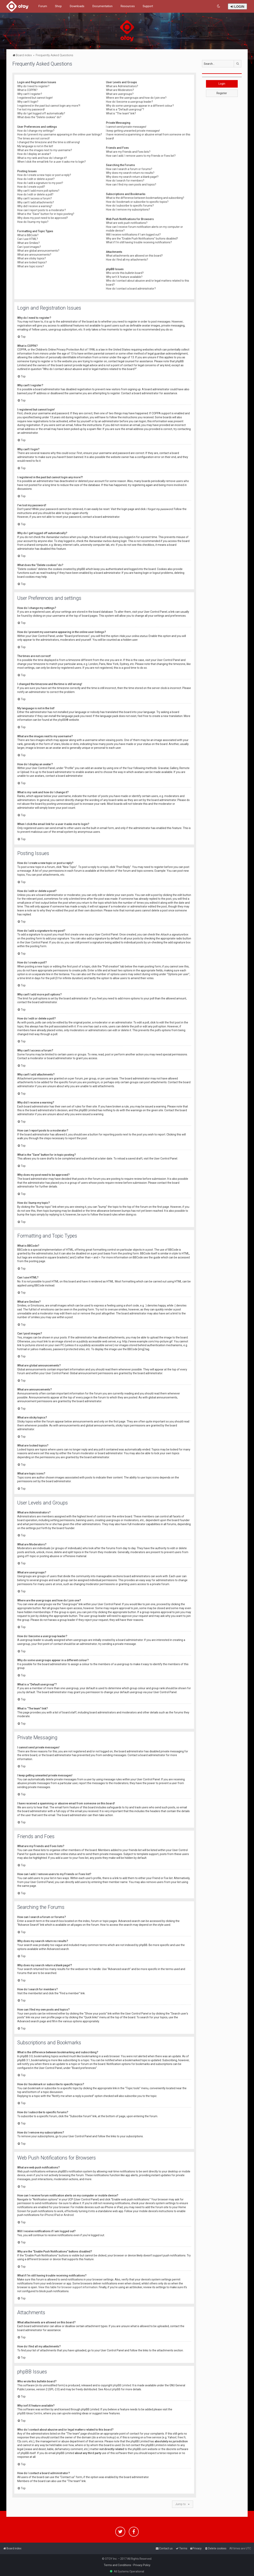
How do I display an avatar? (34, 154)
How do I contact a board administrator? (131, 288)
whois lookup (107, 2437)
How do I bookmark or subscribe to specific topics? (137, 201)
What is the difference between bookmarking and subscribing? (145, 197)
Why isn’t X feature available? (124, 276)
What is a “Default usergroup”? (125, 109)
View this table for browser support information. (68, 2287)
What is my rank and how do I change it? (42, 157)
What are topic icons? (30, 266)
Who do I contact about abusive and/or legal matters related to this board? (147, 282)
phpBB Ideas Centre (29, 2413)
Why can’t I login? (27, 101)
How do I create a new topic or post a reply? (44, 175)
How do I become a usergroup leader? (129, 101)
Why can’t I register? (29, 94)
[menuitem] (219, 6)
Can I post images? (29, 246)
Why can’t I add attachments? (35, 202)
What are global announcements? (38, 250)
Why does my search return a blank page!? (132, 176)
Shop (58, 6)
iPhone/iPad (52, 2215)
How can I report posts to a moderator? (41, 210)
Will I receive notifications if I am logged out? (133, 234)
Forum (42, 6)
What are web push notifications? (126, 222)
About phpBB (112, 2389)
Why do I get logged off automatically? (41, 113)
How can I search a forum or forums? (129, 169)
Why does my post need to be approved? (42, 217)
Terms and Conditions (117, 2565)
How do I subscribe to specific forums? (130, 205)
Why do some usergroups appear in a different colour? (140, 105)
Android (69, 2215)
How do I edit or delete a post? (36, 179)
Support (148, 6)
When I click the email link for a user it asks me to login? (51, 161)
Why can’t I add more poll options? (38, 190)
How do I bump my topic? (32, 221)
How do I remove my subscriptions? (128, 209)
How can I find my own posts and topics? (131, 184)
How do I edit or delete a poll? (35, 194)
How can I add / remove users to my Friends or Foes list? (141, 155)
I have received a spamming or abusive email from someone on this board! (148, 136)
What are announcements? (34, 254)
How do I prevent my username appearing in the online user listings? (59, 134)
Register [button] (221, 93)
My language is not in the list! (35, 146)
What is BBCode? (27, 235)
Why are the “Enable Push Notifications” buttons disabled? (142, 238)
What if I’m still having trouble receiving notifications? (139, 242)
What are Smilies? (28, 242)
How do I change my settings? (35, 130)
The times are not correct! (33, 138)
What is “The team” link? (121, 113)
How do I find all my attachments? (127, 259)
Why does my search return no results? (130, 172)
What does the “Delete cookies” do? (39, 117)
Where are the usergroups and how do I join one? (136, 97)
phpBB (62, 719)
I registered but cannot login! (35, 97)
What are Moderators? (120, 90)
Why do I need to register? (33, 86)
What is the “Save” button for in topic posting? (45, 213)
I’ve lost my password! (31, 109)
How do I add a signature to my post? (40, 183)
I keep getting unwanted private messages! (133, 130)
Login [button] (221, 83)
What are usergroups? (120, 94)
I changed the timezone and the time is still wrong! (48, 142)
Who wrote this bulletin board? (125, 272)
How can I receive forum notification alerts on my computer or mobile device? (144, 228)
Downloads (77, 6)
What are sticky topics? (31, 258)
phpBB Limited (122, 2385)
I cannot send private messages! (126, 126)
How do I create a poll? (31, 186)
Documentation (102, 6)
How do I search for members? (125, 180)
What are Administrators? (122, 86)
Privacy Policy (141, 2565)
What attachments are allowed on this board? (134, 255)
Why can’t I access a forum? (34, 198)
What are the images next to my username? (44, 150)
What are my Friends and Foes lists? (128, 151)
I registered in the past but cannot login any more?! (48, 105)
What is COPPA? (27, 90)
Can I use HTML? (27, 239)
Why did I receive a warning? (34, 206)
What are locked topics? (32, 262)
